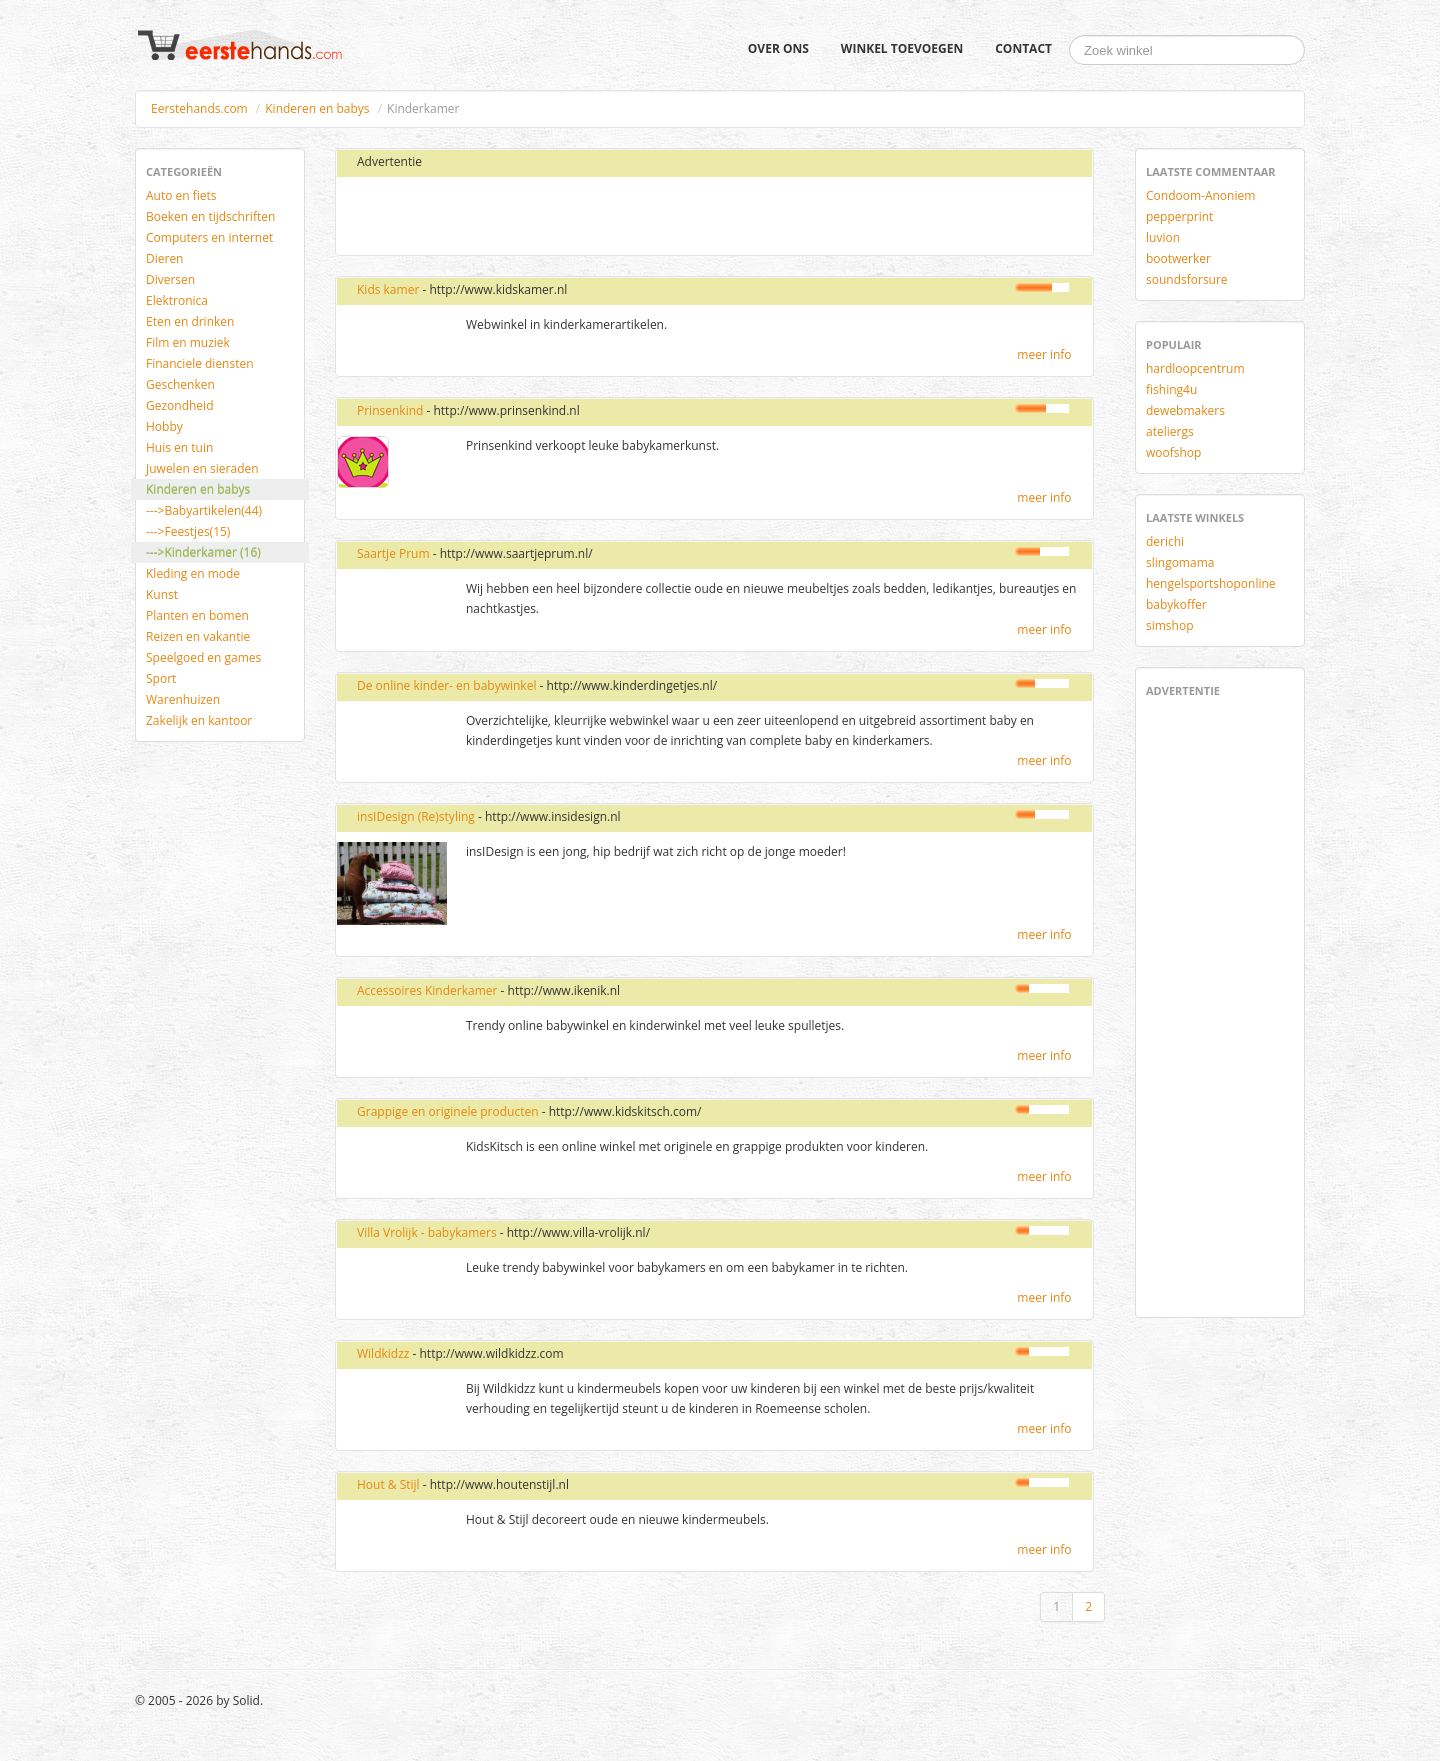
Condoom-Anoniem (1200, 195)
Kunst (162, 594)
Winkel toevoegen (902, 48)
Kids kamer (388, 289)
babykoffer (1176, 604)
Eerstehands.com (199, 108)
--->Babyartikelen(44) (204, 510)
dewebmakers (1185, 410)
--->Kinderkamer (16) (203, 552)
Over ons (778, 48)
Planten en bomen (197, 615)
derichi (1165, 541)
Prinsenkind (390, 410)
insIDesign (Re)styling (416, 816)
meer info (1044, 354)
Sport (161, 678)
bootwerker (1178, 258)
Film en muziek (188, 342)
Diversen (170, 279)
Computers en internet (209, 237)
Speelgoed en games (203, 657)
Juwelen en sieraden (202, 468)
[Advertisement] (583, 217)
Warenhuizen (183, 699)
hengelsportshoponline (1211, 583)
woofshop (1173, 452)
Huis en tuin (179, 447)
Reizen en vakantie (198, 636)
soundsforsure (1187, 279)
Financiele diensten (200, 363)
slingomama (1180, 562)
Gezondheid (179, 405)
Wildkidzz (383, 1353)
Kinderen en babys (317, 108)
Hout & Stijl (388, 1484)
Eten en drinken (190, 321)
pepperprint (1179, 216)
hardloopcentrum (1195, 368)
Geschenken (180, 384)
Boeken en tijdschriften (210, 216)
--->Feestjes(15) (188, 531)
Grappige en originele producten (448, 1111)
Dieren (164, 258)
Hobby (164, 426)
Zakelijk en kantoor (199, 720)
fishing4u (1171, 389)
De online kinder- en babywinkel (446, 685)
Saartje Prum (393, 553)
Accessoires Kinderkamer (429, 990)
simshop (1170, 625)
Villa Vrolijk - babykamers (427, 1232)
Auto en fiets (181, 195)
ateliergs (1170, 431)
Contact (1023, 48)
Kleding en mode (193, 573)
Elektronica (177, 300)
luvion (1163, 237)
